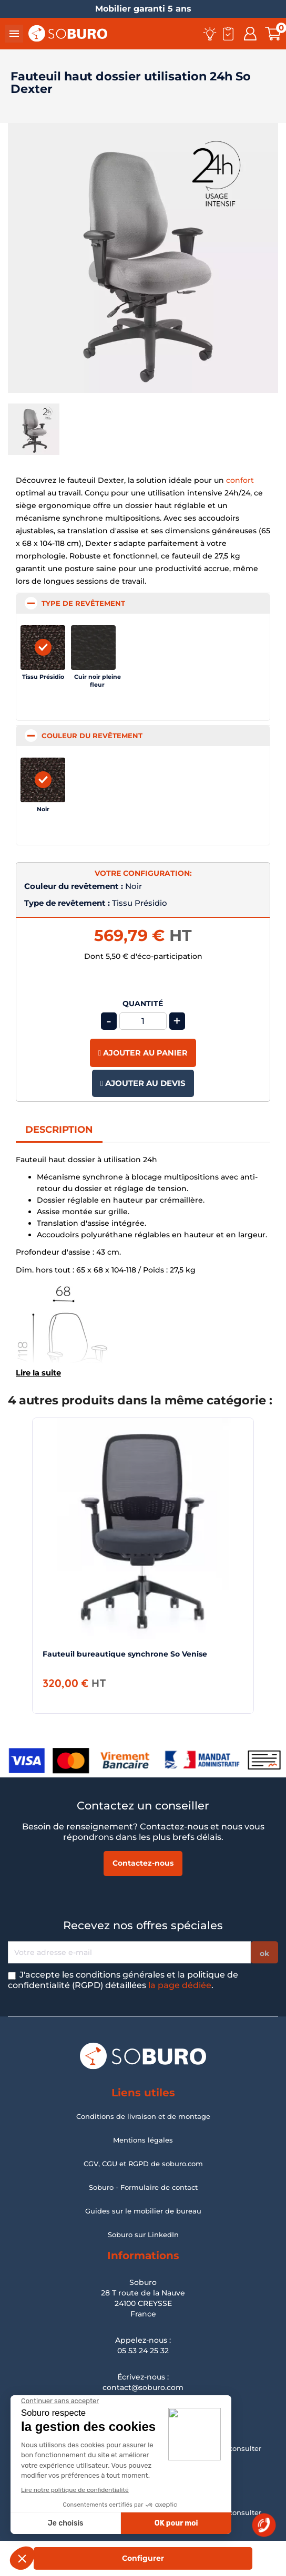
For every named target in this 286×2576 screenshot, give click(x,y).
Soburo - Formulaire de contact (143, 2187)
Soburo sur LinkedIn (143, 2234)
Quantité (142, 1003)
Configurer (143, 2558)
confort (240, 480)
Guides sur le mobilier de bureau (143, 2211)
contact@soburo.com (143, 2387)
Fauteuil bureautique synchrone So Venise (125, 1654)
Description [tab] (59, 1129)
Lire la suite (38, 1373)
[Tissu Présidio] (43, 647)
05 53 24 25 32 (143, 2350)
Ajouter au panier (143, 1053)
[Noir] (43, 780)
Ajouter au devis (143, 1083)
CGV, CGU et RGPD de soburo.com (143, 2163)
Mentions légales (143, 2140)
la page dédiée (179, 1985)
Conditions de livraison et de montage (143, 2116)
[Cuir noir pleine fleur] (97, 647)
